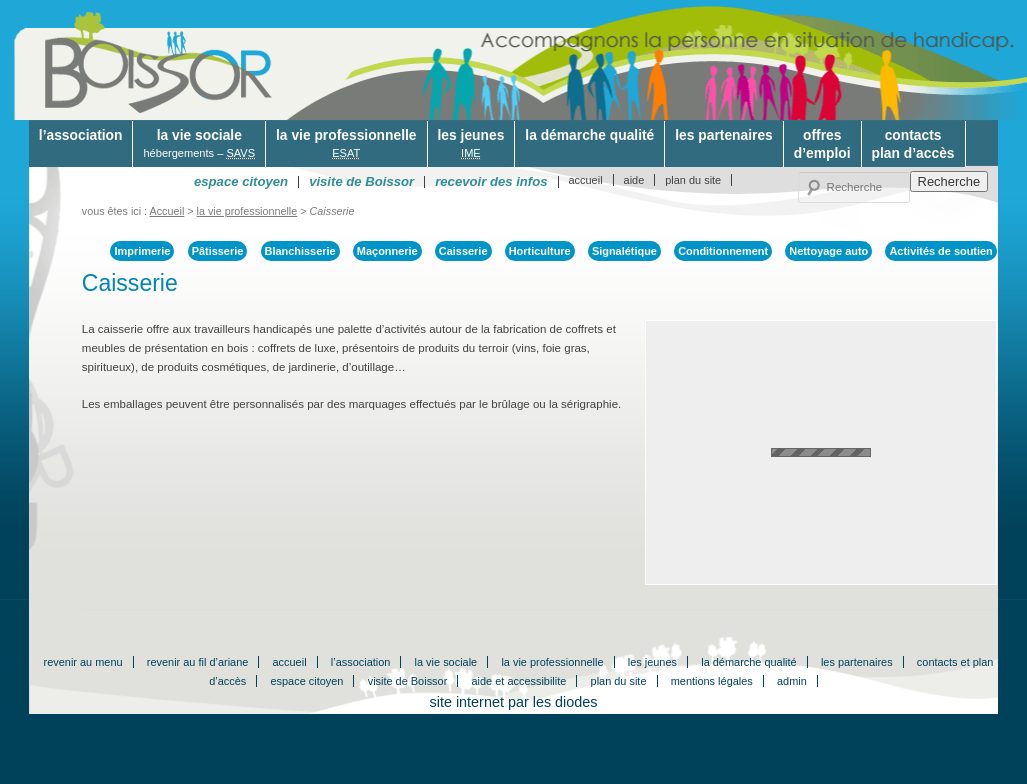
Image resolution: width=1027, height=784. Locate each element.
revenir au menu (83, 662)
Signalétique (624, 251)
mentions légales (712, 681)
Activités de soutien (940, 251)
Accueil (167, 211)
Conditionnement (723, 251)
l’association (81, 135)
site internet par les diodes (514, 702)
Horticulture (540, 251)
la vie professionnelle (346, 144)
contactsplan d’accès (913, 144)
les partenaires (724, 135)
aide (634, 180)
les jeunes (471, 144)
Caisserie (463, 251)
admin (792, 681)
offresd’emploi (822, 144)
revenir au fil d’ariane (198, 662)
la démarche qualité (589, 135)
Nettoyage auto (828, 251)
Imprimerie (142, 251)
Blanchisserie (300, 251)
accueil (586, 180)
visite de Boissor (408, 681)
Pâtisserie (218, 251)
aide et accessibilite (519, 681)
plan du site (693, 180)
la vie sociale (199, 144)
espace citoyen (306, 681)
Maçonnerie (387, 251)
